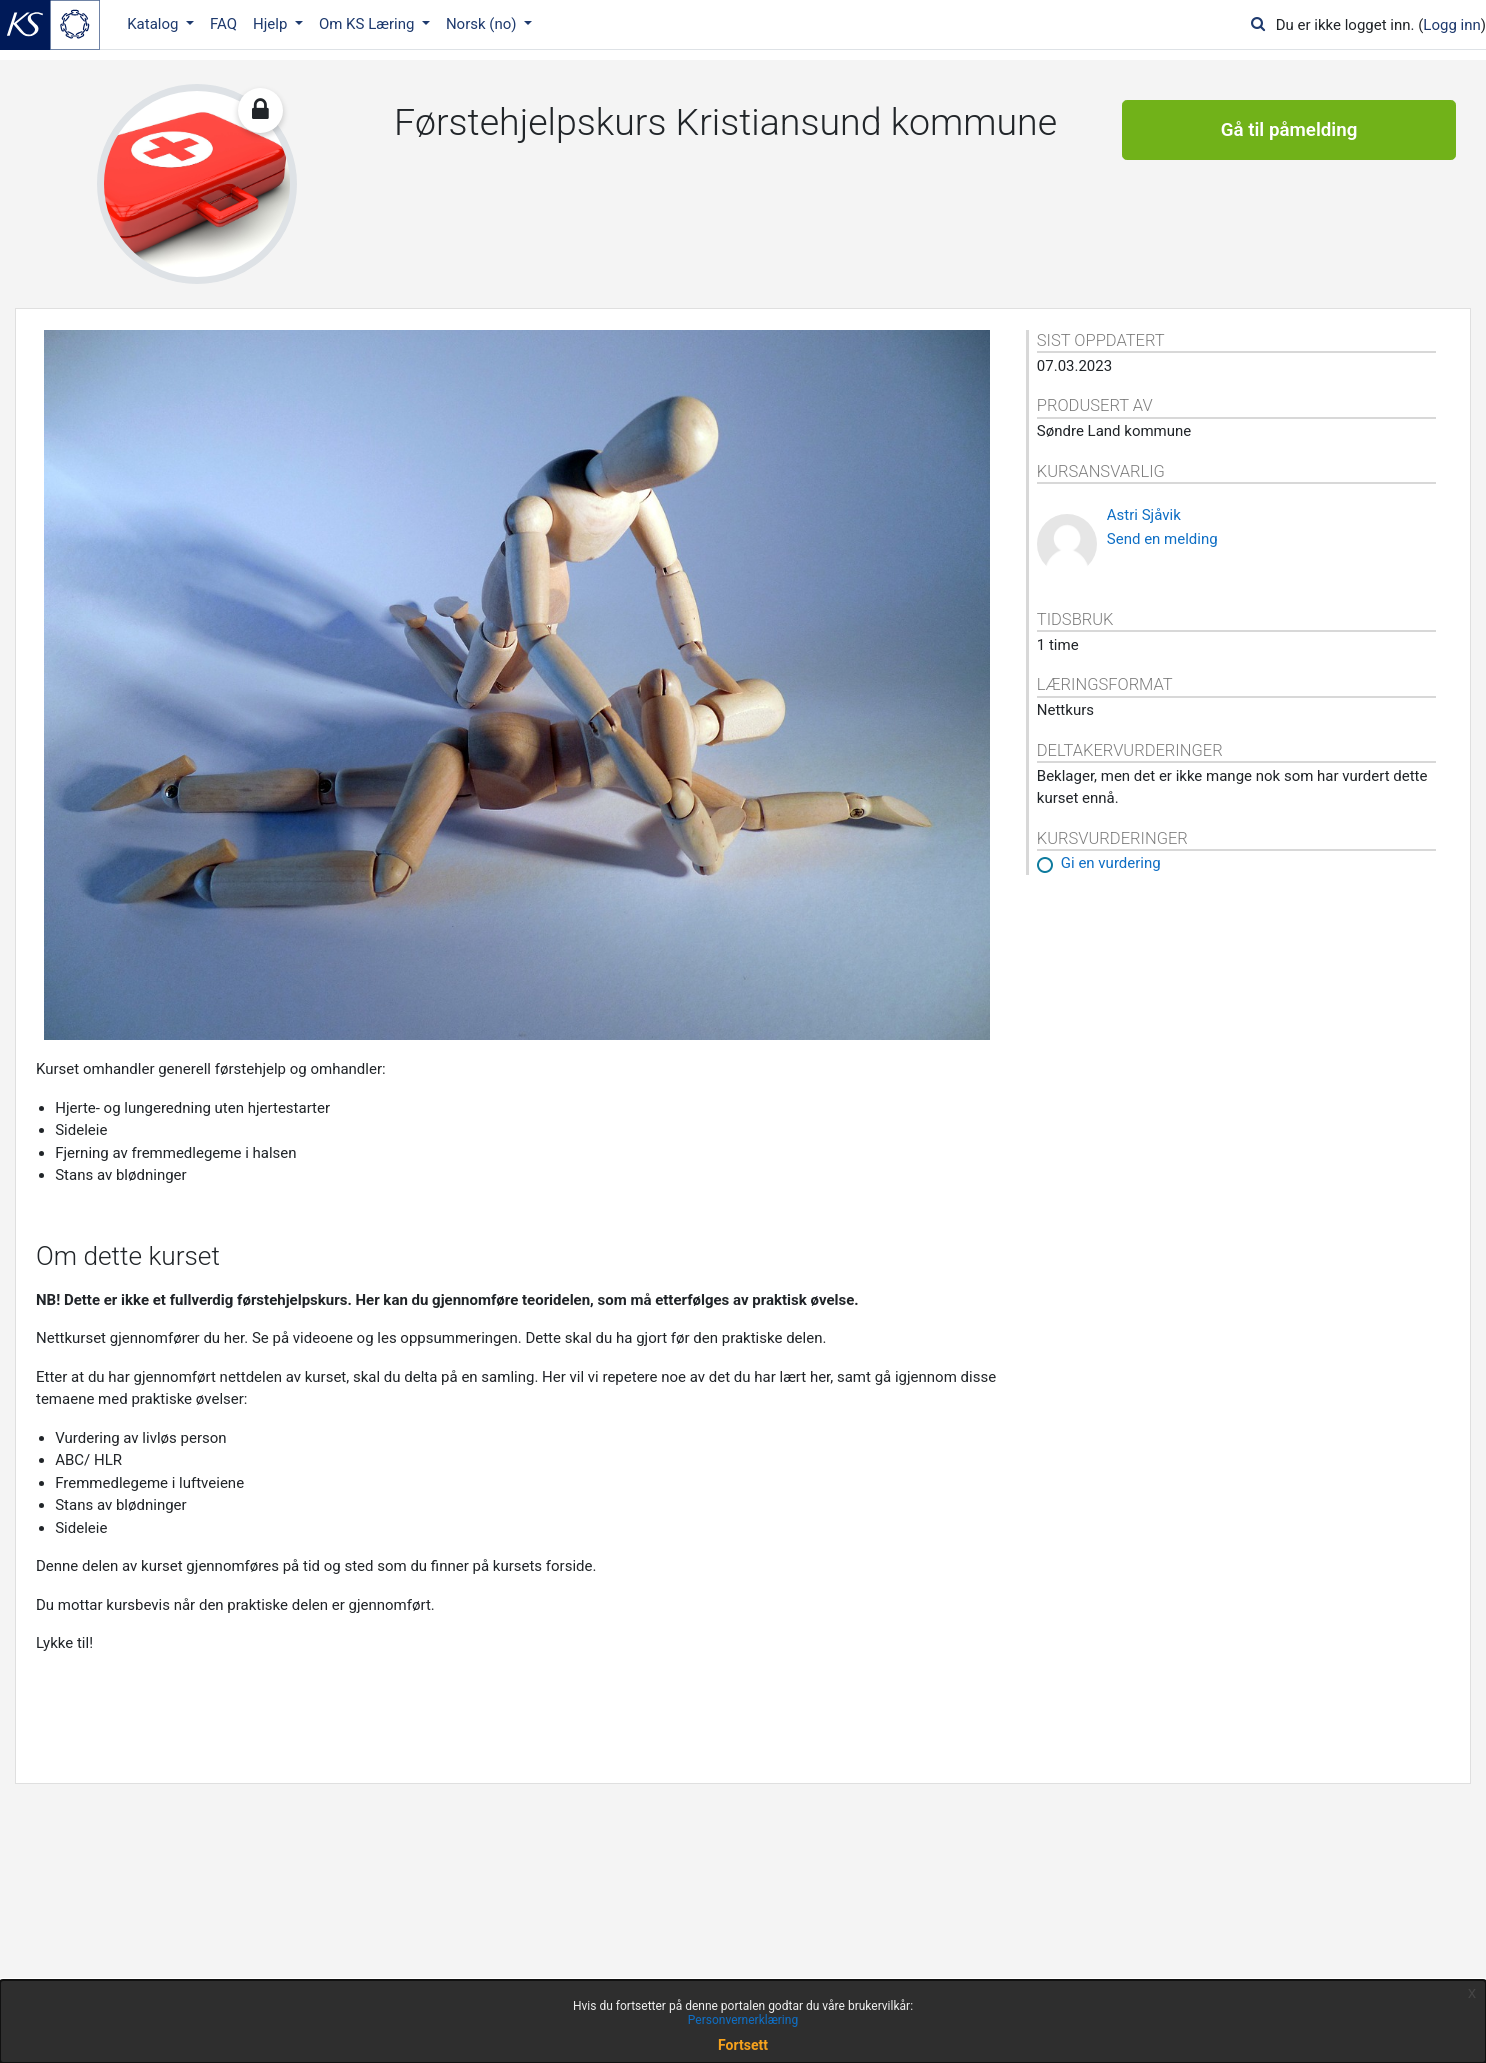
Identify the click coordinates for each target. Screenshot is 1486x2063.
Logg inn (1451, 25)
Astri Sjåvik (1144, 515)
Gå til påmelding (1289, 130)
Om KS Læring (368, 24)
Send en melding (1162, 539)
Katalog (154, 24)
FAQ (223, 24)
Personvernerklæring (743, 2020)
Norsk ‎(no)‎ (483, 24)
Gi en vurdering (1111, 863)
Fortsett (743, 2045)
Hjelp (272, 24)
